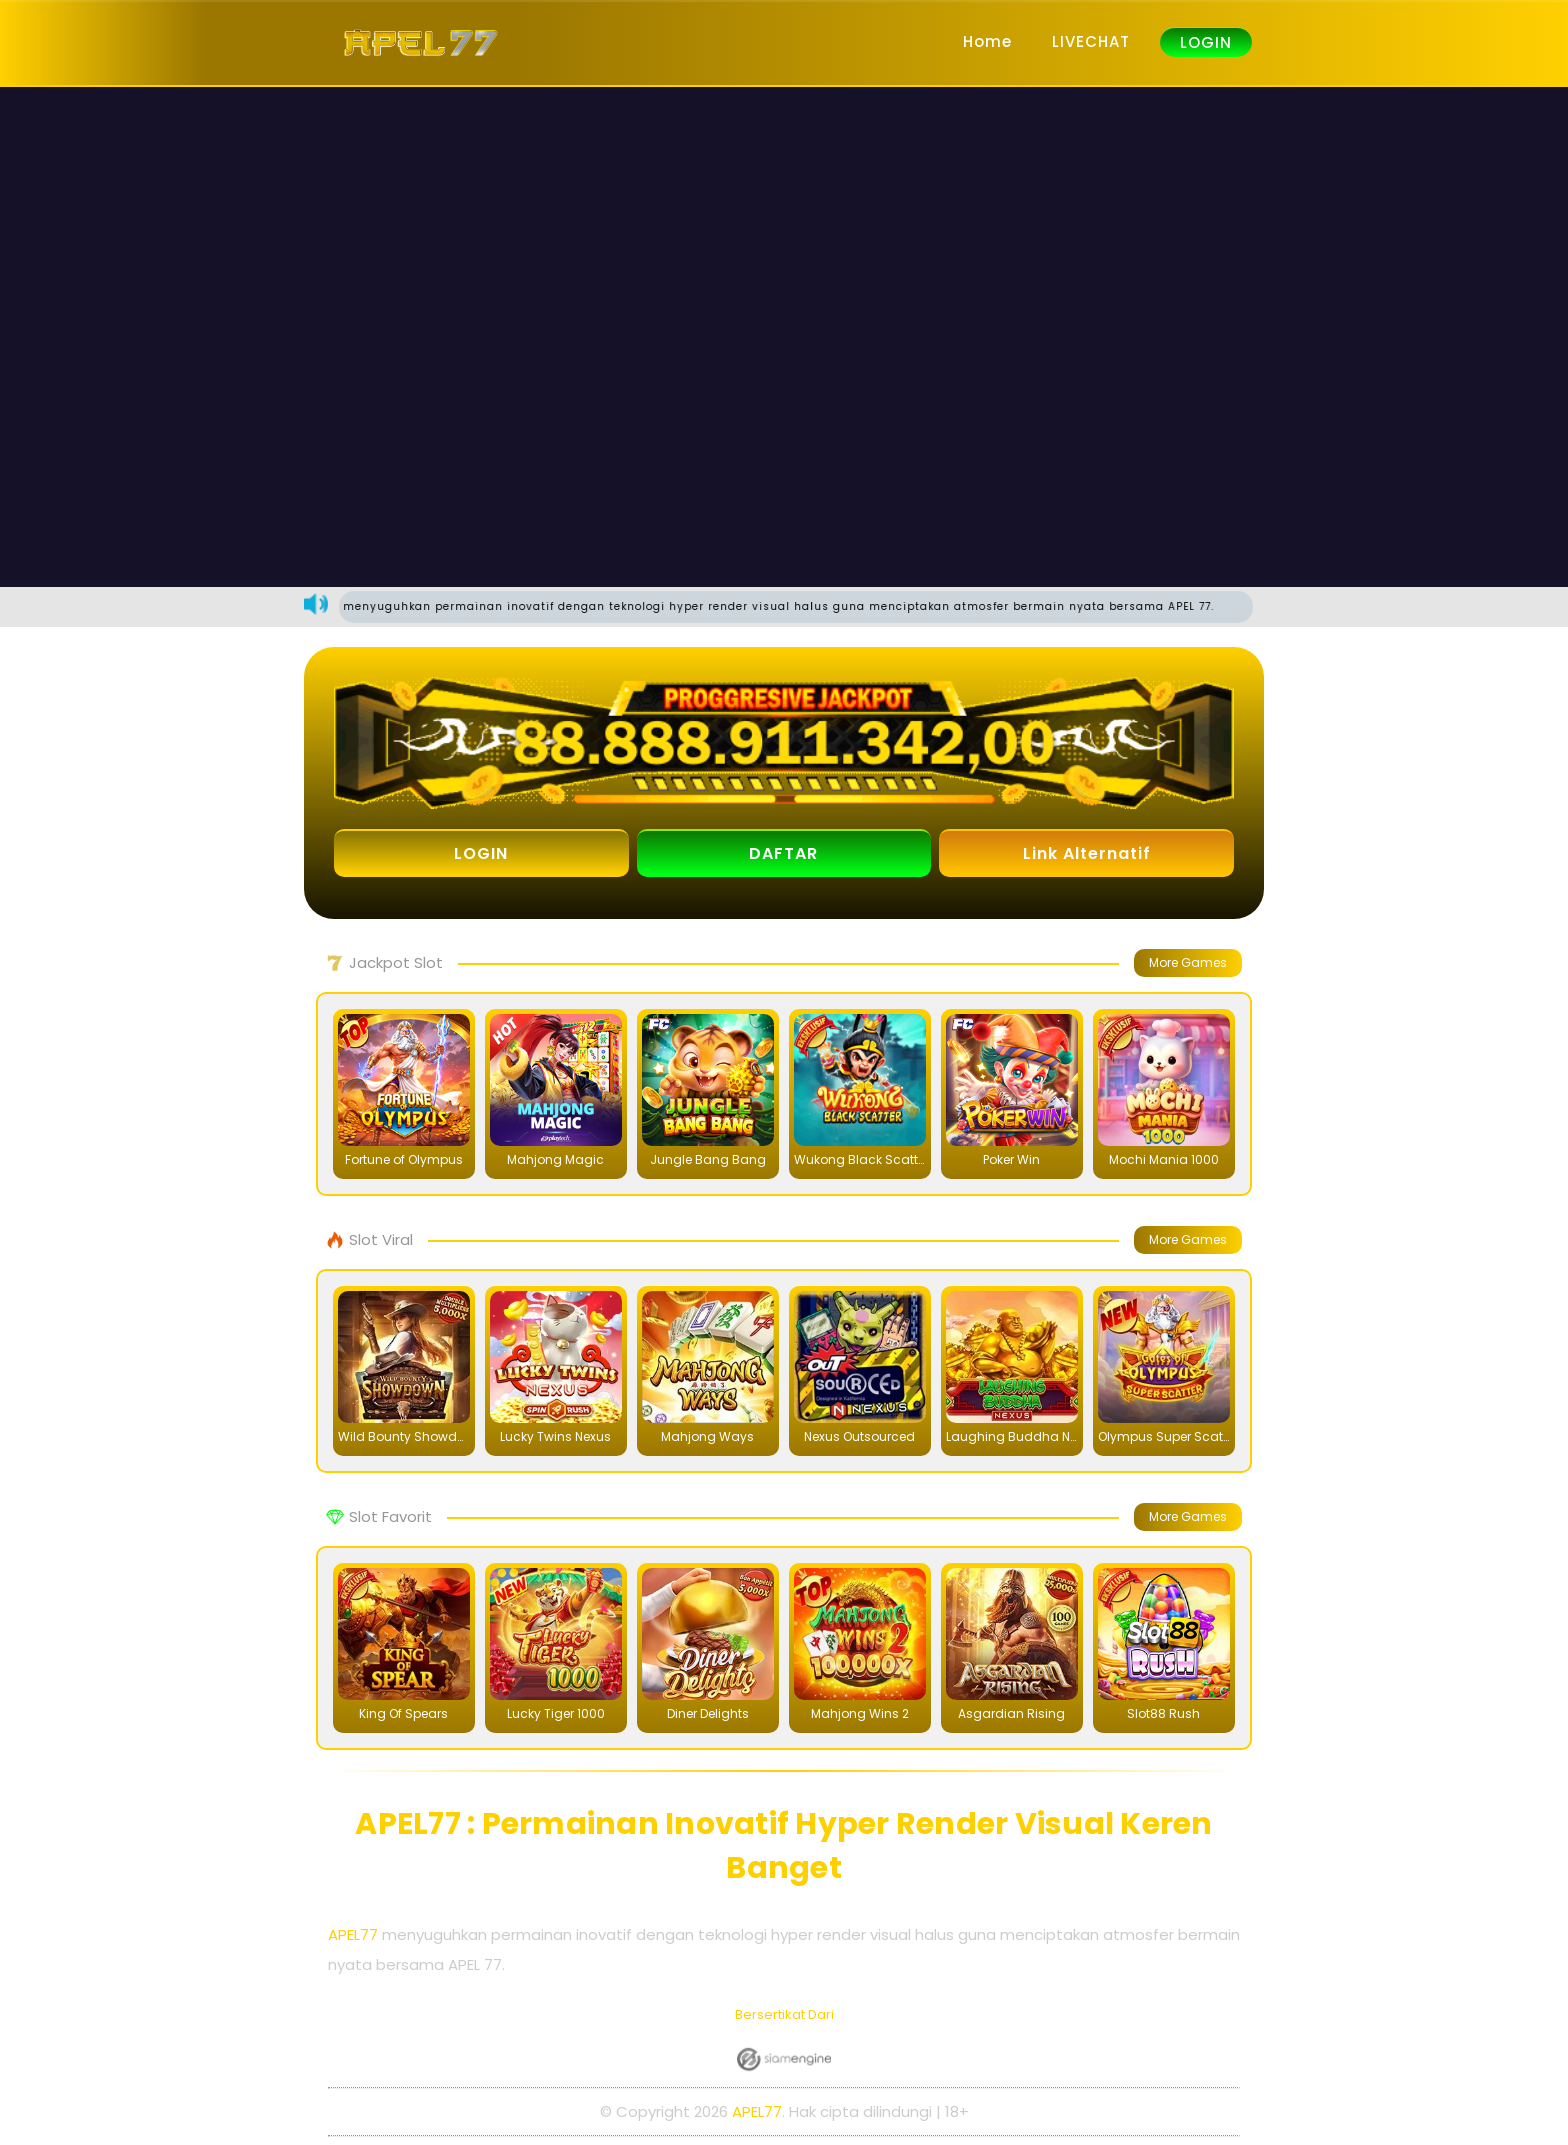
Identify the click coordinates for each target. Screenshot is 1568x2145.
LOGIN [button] (481, 853)
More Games (1188, 962)
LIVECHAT (1091, 41)
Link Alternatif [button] (1087, 853)
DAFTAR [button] (783, 853)
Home (987, 41)
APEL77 (353, 1934)
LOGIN (1206, 42)
